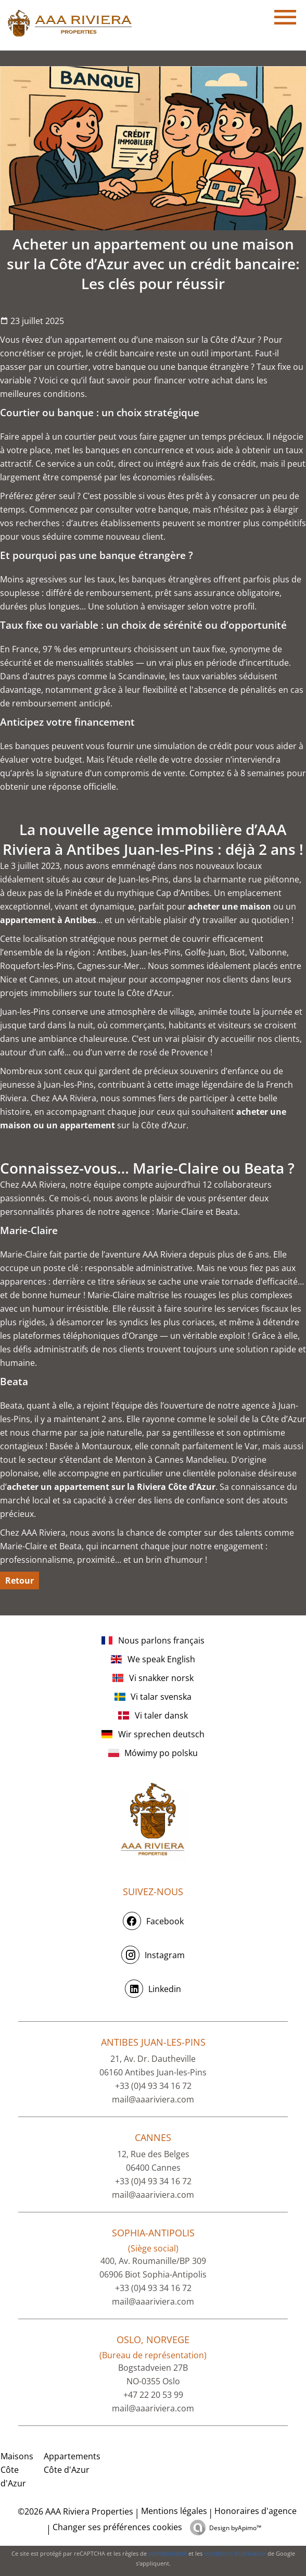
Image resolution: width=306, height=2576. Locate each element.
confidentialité (167, 2553)
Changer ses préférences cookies (117, 2527)
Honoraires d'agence (255, 2511)
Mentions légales (174, 2511)
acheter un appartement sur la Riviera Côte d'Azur (111, 1486)
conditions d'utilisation (235, 2553)
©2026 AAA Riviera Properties (74, 2511)
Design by (235, 2528)
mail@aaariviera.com (153, 2099)
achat (222, 380)
